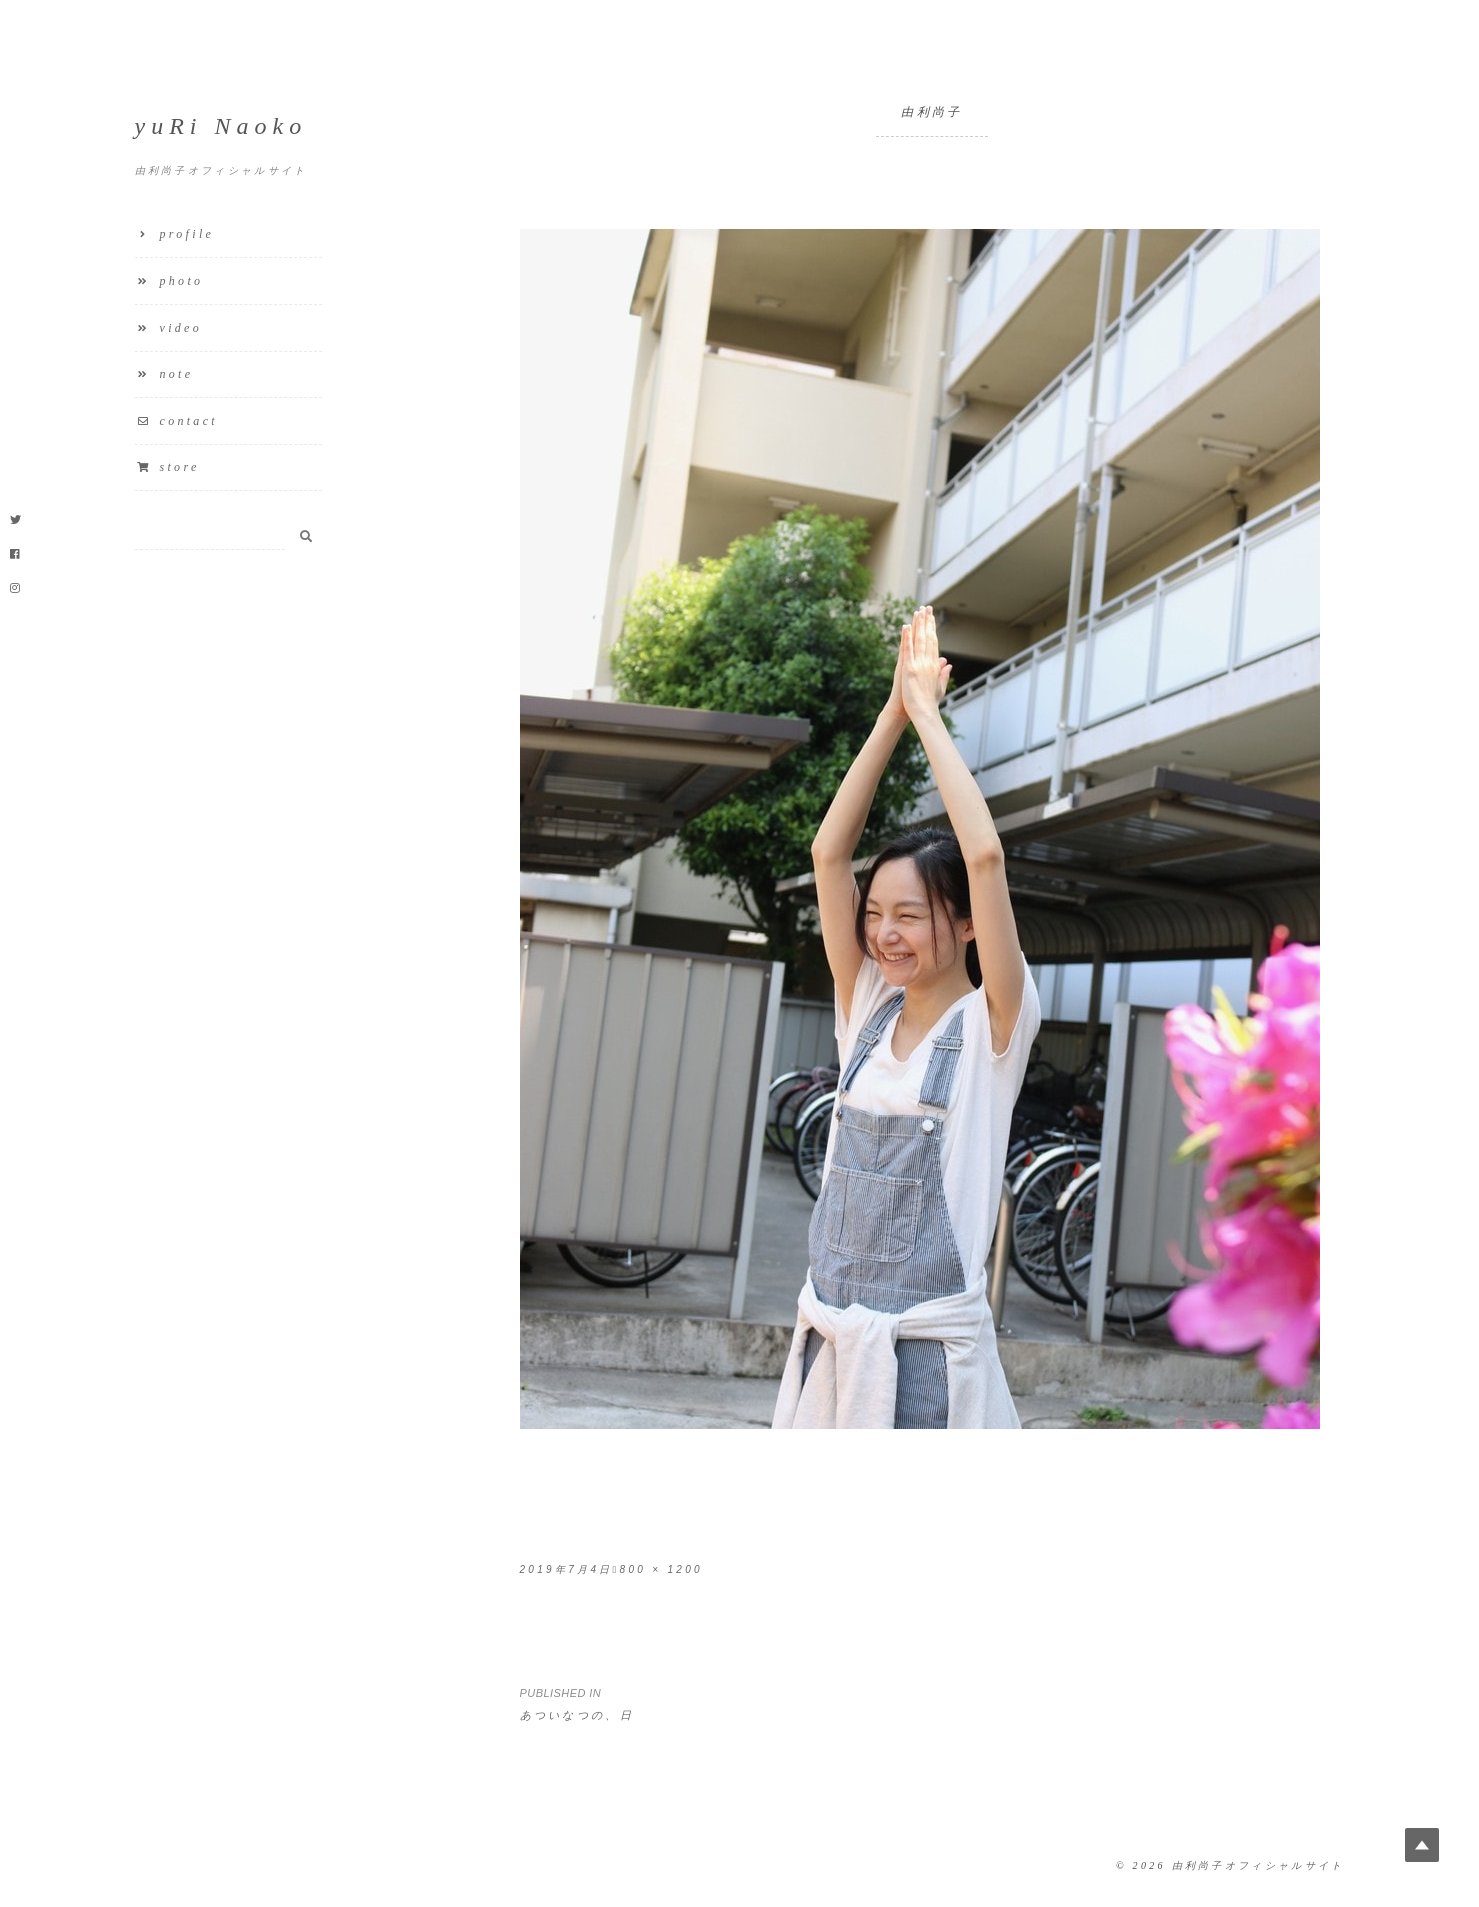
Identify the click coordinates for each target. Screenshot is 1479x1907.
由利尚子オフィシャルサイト (1258, 1865)
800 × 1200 (661, 1569)
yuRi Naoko (221, 126)
